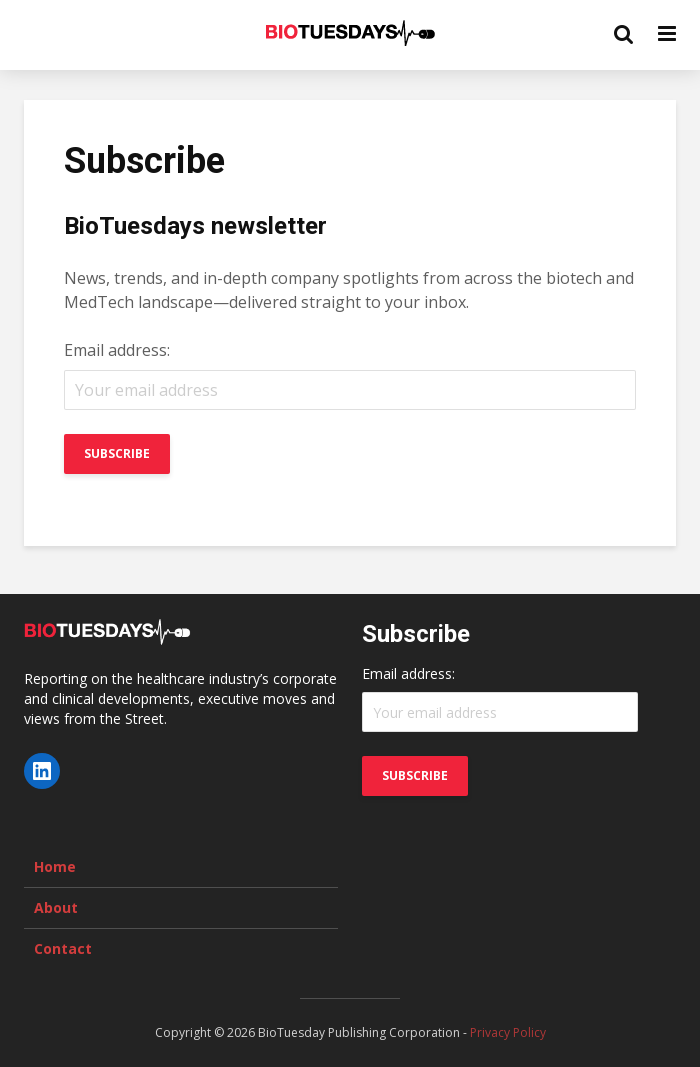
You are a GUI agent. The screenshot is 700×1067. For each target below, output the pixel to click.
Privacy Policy (508, 1032)
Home (55, 866)
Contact (63, 948)
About (56, 907)
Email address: (117, 350)
